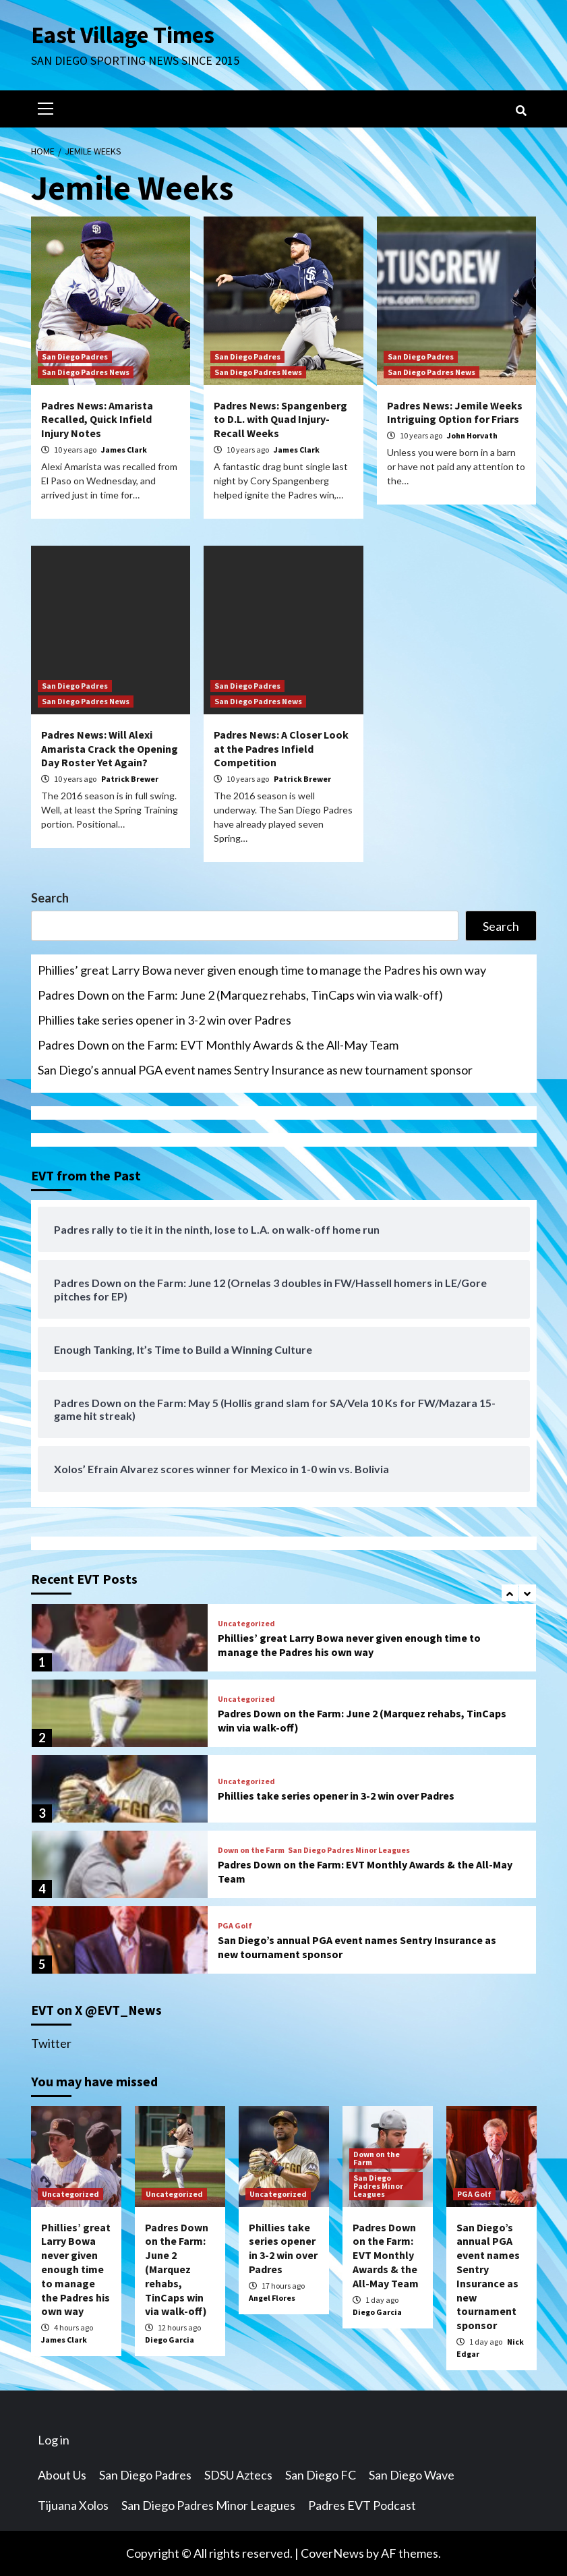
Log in (53, 2439)
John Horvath (472, 435)
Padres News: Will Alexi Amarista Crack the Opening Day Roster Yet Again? (109, 749)
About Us (62, 2474)
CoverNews (332, 2553)
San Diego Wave (411, 2474)
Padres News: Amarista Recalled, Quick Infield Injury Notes (97, 419)
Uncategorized (246, 1624)
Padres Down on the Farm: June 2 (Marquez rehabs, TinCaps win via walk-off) (240, 995)
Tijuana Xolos (73, 2505)
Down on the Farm (251, 1850)
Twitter (51, 2043)
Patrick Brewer (129, 779)
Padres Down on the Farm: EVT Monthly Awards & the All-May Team (218, 1044)
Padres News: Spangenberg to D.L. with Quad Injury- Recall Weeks (280, 419)
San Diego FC (320, 2474)
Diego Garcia (169, 2340)
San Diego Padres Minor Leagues (349, 1850)
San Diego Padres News (85, 372)
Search (50, 897)
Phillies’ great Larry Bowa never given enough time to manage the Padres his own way (262, 970)
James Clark (124, 450)
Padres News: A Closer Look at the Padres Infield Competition (281, 749)
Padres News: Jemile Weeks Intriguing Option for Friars (455, 412)
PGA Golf (235, 1926)
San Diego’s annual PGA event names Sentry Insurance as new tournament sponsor (255, 1069)
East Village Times (122, 35)
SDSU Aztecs (238, 2474)
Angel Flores (272, 2298)
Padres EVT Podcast (362, 2505)
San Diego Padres (75, 356)
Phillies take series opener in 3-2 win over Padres (164, 1019)
